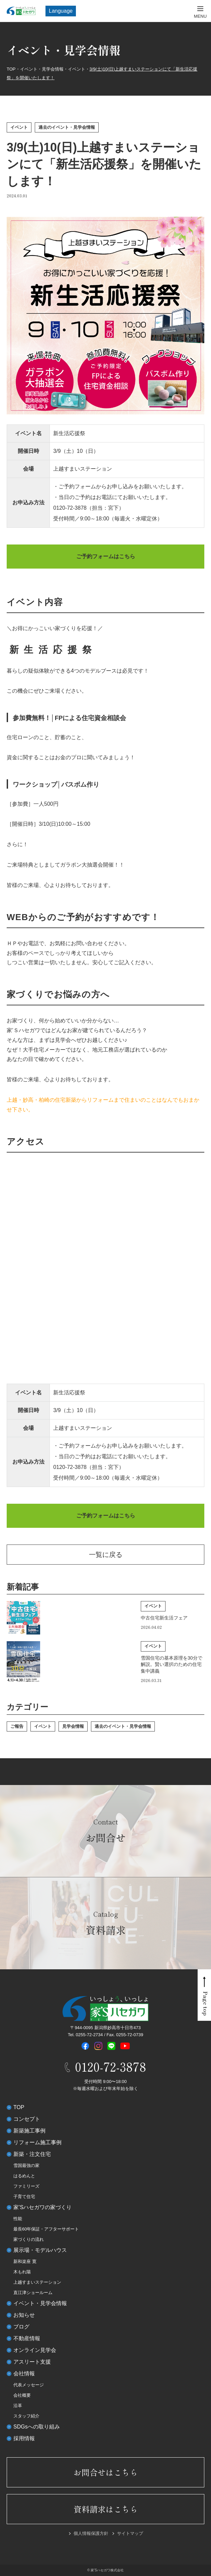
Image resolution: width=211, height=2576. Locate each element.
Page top (206, 2003)
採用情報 (24, 2438)
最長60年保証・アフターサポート (46, 2229)
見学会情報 (73, 1726)
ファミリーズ (26, 2186)
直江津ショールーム (32, 2292)
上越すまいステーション (37, 2282)
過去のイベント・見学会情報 (66, 127)
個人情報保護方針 (91, 2533)
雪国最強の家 (26, 2165)
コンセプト (26, 2119)
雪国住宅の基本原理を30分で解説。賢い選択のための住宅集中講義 (171, 1664)
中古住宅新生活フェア (164, 1617)
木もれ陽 (22, 2271)
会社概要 (22, 2395)
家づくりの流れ (28, 2239)
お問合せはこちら (106, 2472)
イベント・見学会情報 (40, 2303)
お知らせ (24, 2315)
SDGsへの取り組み (36, 2427)
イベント (19, 127)
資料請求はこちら (106, 2509)
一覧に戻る (105, 1554)
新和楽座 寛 (24, 2261)
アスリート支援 (32, 2362)
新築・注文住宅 (32, 2154)
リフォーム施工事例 (37, 2142)
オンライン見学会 (34, 2350)
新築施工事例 (29, 2131)
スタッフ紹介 (26, 2415)
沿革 (17, 2405)
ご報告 (16, 1726)
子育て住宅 (24, 2196)
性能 (17, 2218)
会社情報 (24, 2373)
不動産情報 (26, 2338)
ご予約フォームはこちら (105, 556)
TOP (18, 2107)
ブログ (21, 2327)
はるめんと (24, 2175)
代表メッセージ (28, 2384)
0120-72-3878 (70, 508)
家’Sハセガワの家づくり (42, 2207)
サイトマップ (130, 2533)
